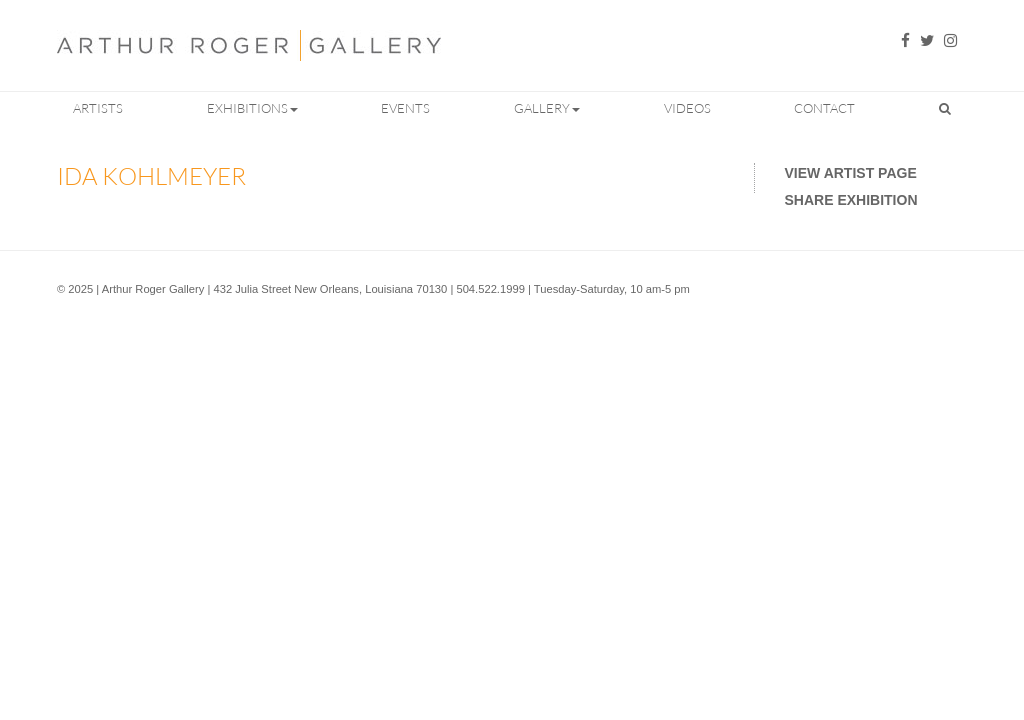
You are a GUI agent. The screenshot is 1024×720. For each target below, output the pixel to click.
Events (405, 108)
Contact (824, 108)
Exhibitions (252, 108)
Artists (98, 108)
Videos (687, 108)
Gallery (547, 108)
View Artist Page (851, 173)
